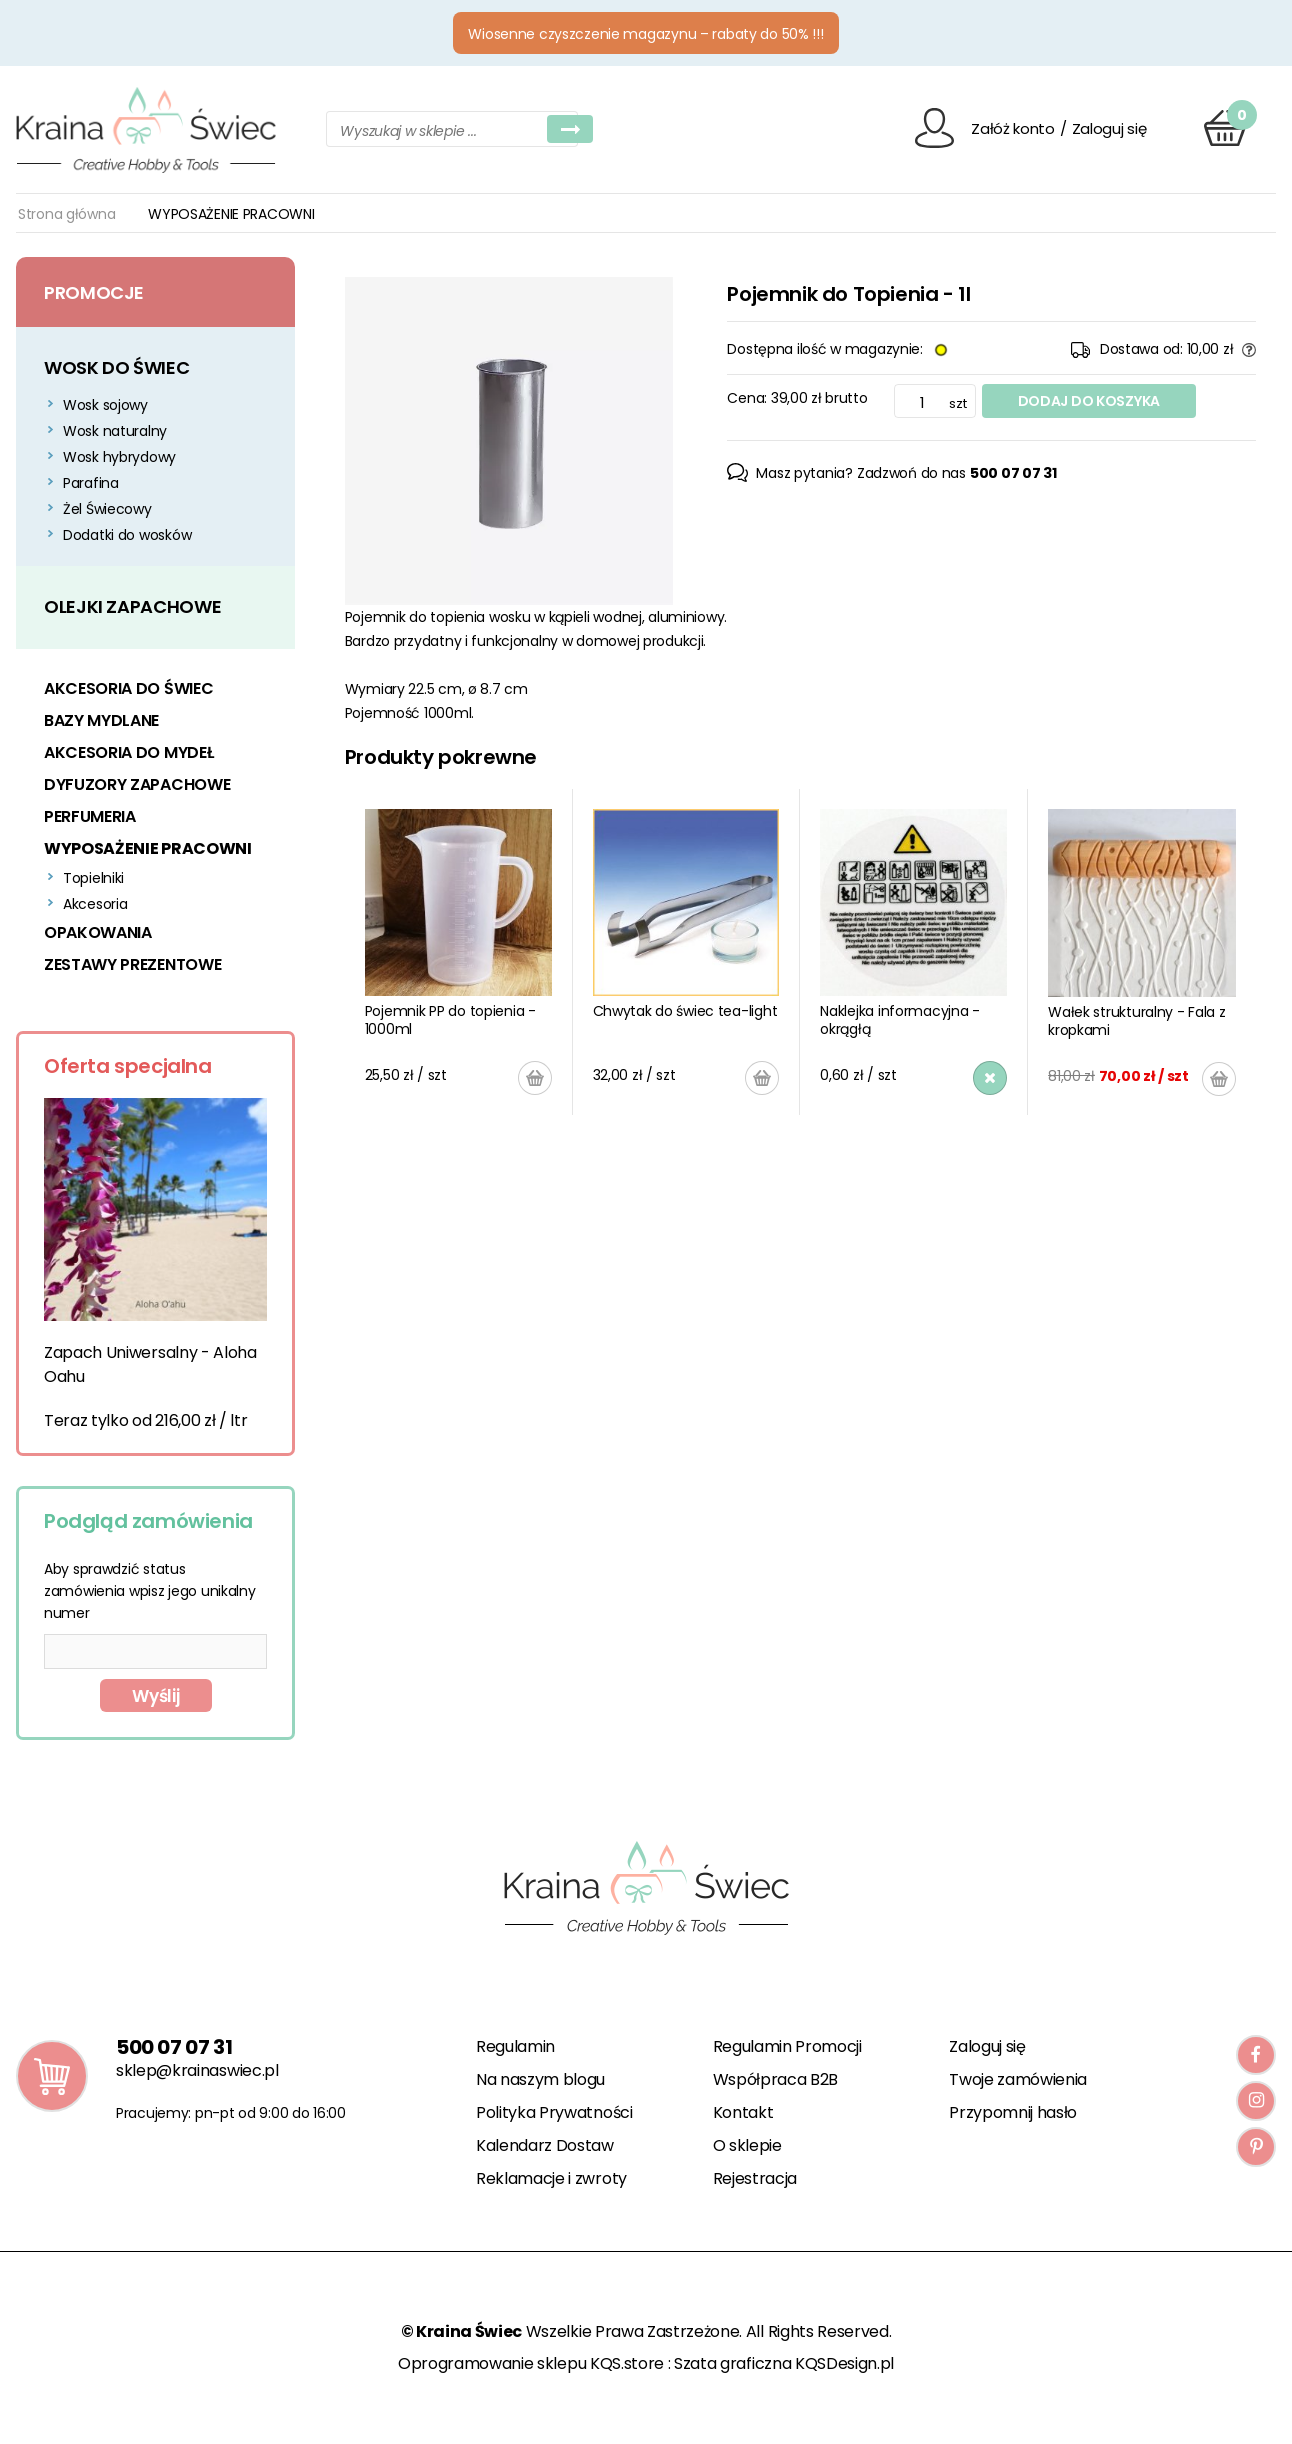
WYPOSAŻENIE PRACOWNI (148, 848)
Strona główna (66, 214)
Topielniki (93, 878)
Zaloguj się (1109, 128)
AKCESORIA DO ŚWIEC (128, 688)
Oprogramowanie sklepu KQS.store (531, 2363)
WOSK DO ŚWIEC (116, 367)
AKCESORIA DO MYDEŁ (128, 752)
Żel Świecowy (107, 509)
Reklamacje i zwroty (551, 2178)
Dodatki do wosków (127, 535)
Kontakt (743, 2112)
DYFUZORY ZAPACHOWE (137, 784)
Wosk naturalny (115, 431)
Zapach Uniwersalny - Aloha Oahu (150, 1364)
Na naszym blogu (540, 2079)
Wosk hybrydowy (119, 457)
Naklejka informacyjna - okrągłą (900, 1020)
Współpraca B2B (776, 2079)
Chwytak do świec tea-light (685, 1011)
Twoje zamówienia (1018, 2079)
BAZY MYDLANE (101, 720)
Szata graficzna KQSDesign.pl (784, 2363)
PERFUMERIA (90, 816)
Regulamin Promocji (787, 2046)
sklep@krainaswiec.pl (197, 2070)
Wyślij (155, 1696)
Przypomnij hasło (1013, 2112)
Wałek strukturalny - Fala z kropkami (1136, 1021)
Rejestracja (755, 2178)
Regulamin (515, 2046)
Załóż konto (1013, 128)
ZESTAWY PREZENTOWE (132, 964)
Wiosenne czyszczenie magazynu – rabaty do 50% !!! (645, 34)
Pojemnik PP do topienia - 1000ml (450, 1020)
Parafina (91, 483)
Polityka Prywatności (554, 2112)
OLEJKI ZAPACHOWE (132, 606)
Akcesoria (95, 904)
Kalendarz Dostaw (545, 2145)
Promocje (94, 292)
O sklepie (747, 2145)
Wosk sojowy (105, 405)
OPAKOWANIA (98, 932)
